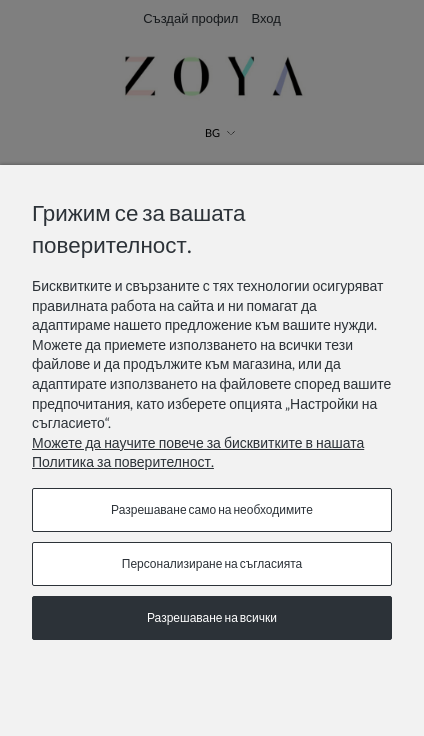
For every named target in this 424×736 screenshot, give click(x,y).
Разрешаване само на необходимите (212, 509)
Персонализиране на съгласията (212, 563)
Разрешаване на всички (212, 617)
